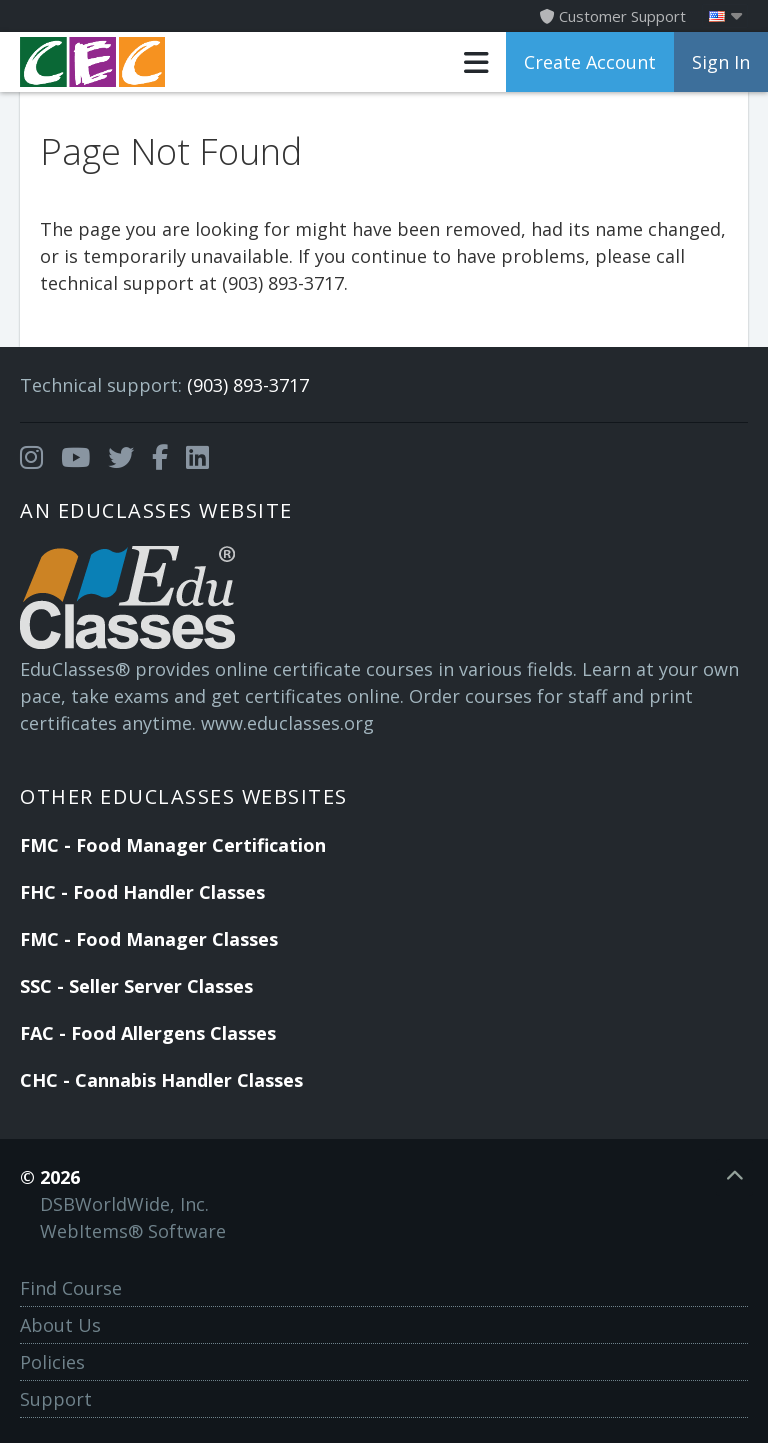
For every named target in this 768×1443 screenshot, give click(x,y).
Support (56, 1399)
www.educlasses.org (287, 723)
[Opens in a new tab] (31, 458)
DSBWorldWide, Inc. (124, 1204)
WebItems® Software (133, 1231)
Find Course (71, 1288)
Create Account (590, 62)
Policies (52, 1362)
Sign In (721, 62)
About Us (60, 1325)
